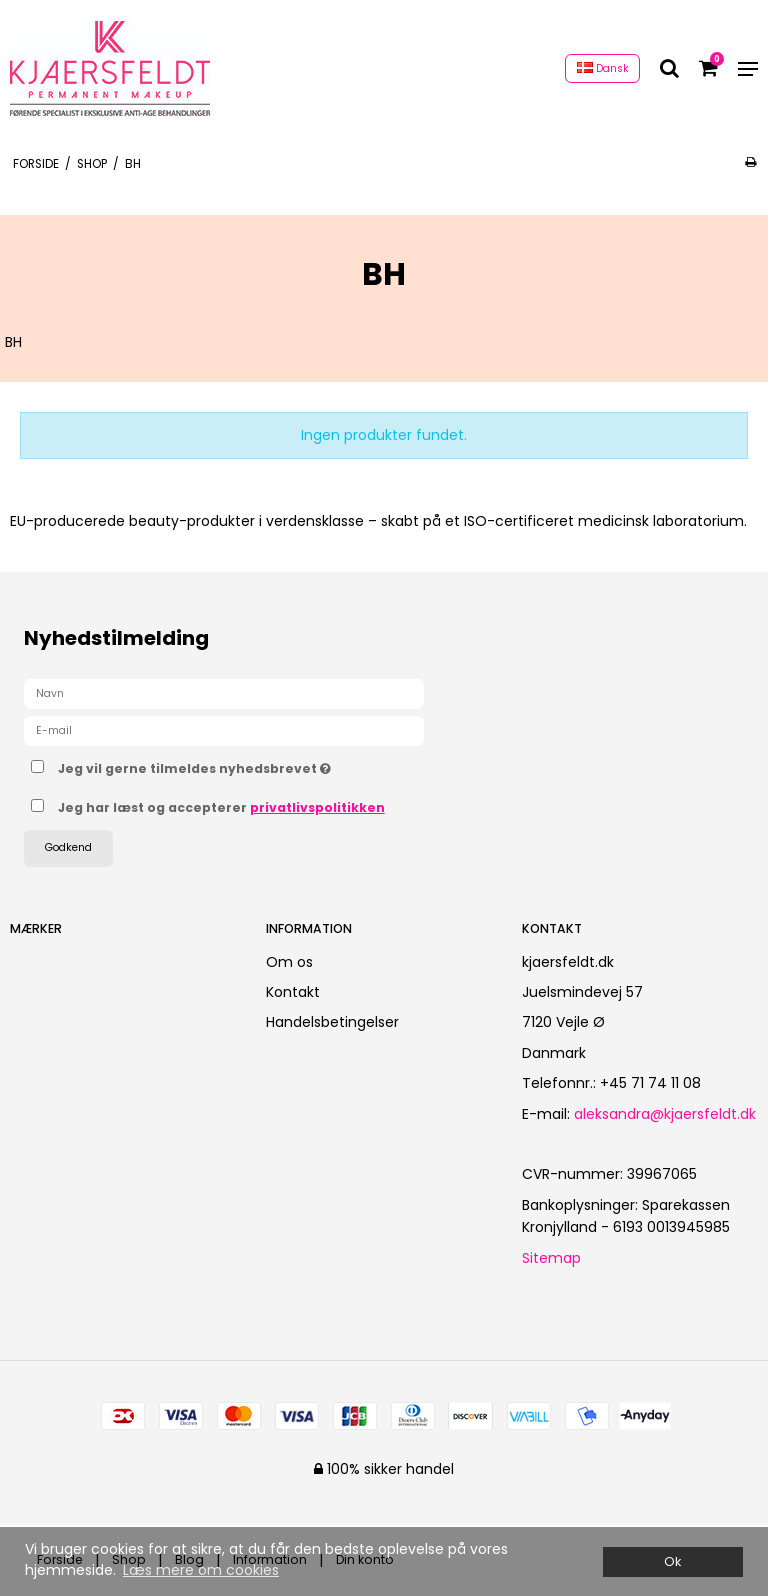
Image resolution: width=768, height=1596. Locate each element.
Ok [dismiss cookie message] (672, 1561)
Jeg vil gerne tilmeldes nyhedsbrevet (244, 765)
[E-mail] (224, 730)
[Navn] (224, 693)
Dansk (603, 68)
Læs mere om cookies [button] (201, 1570)
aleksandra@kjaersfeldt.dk (665, 1114)
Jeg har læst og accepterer (221, 807)
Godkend (68, 847)
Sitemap (551, 1258)
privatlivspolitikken (317, 807)
